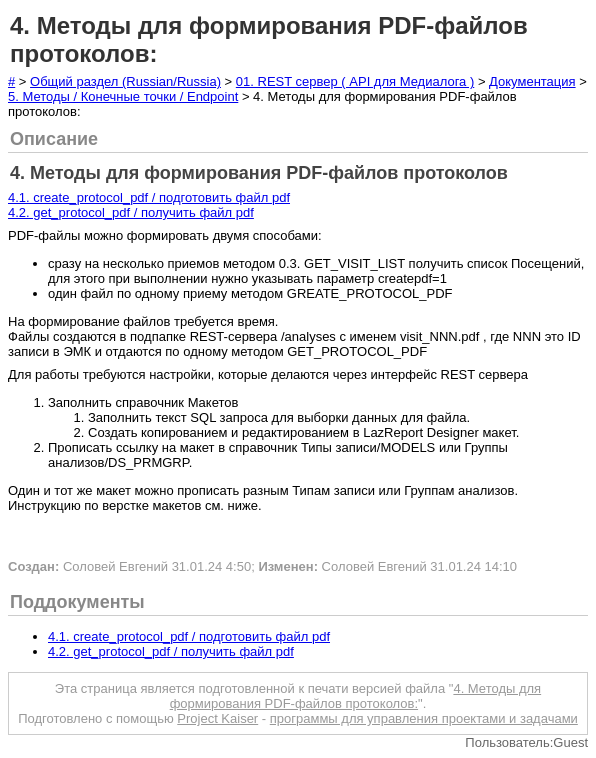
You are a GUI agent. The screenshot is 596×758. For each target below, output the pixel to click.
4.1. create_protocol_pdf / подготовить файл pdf (149, 197)
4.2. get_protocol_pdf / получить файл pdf (131, 212)
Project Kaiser (217, 718)
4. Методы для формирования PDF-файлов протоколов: (355, 696)
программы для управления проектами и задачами (424, 718)
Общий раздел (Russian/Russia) (125, 81)
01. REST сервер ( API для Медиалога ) (355, 81)
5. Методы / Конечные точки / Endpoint (123, 96)
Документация (532, 81)
